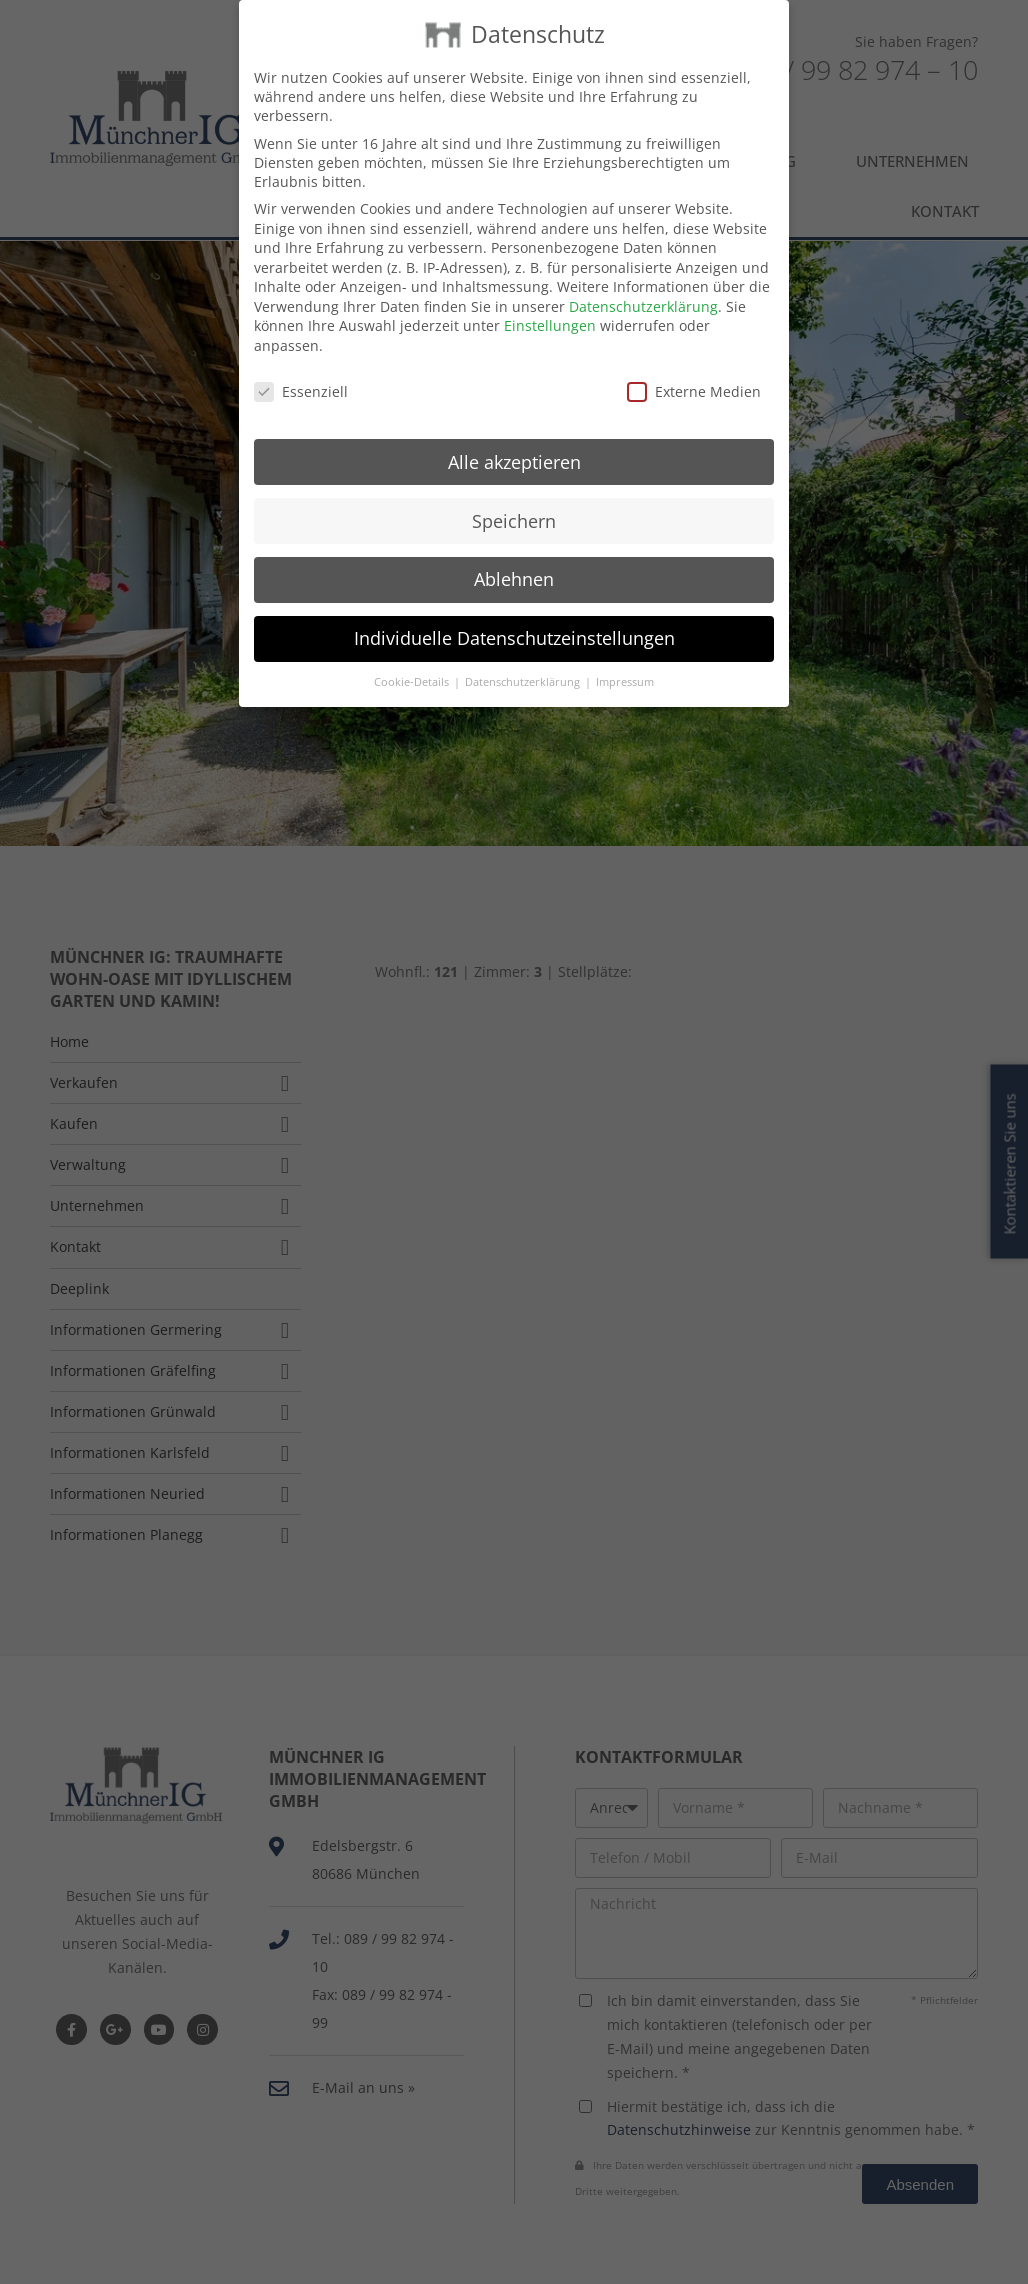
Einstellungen (550, 308)
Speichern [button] (514, 503)
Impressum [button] (625, 665)
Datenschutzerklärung (643, 289)
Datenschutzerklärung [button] (524, 665)
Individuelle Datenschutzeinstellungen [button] (514, 621)
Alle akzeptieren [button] (514, 444)
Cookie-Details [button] (413, 665)
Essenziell (301, 374)
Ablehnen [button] (514, 562)
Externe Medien (694, 374)
